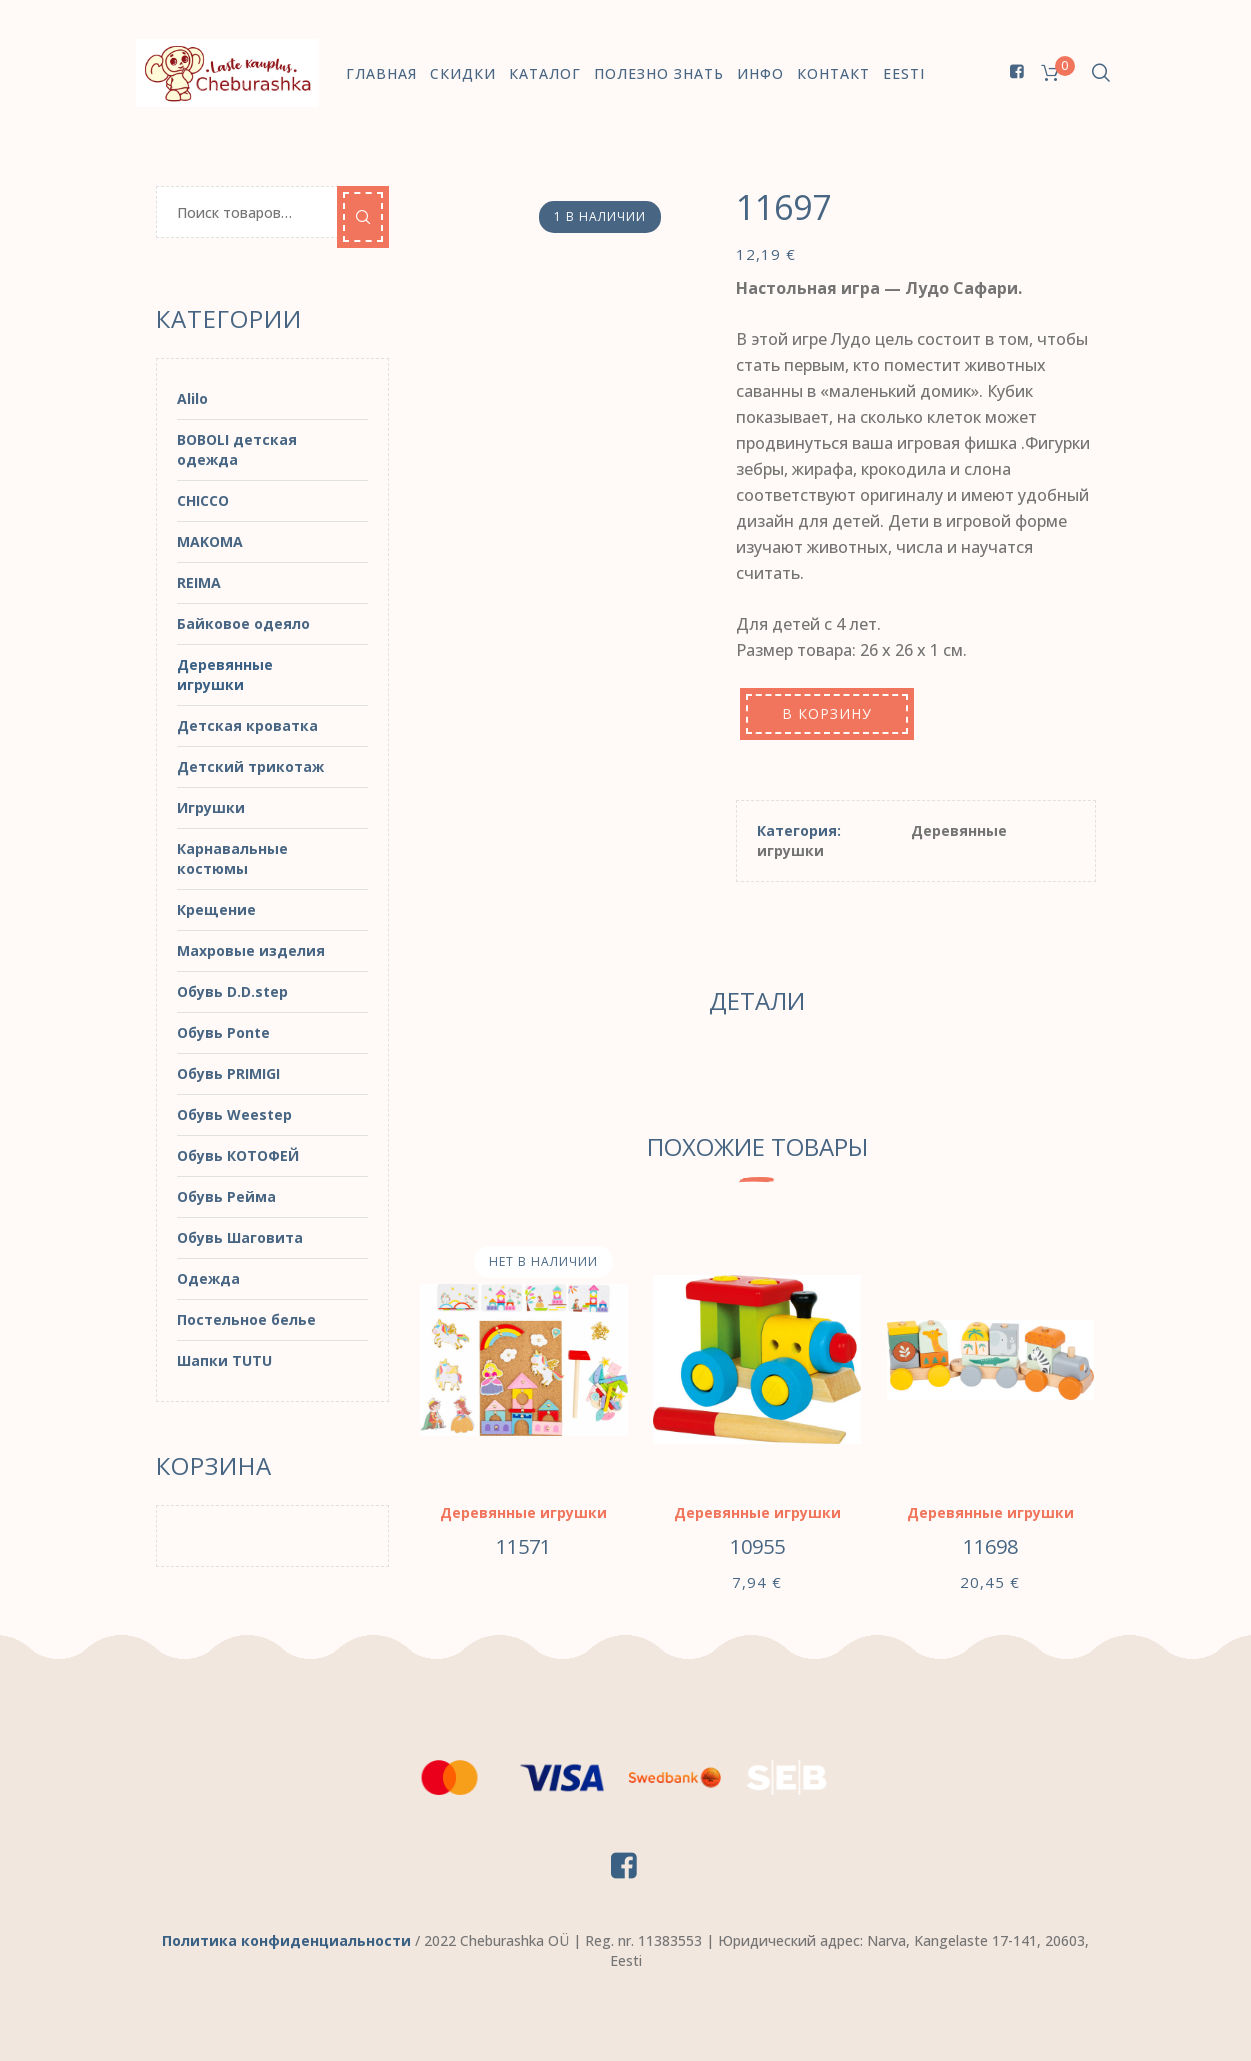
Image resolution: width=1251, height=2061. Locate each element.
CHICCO (203, 500)
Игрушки (211, 807)
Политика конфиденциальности (286, 1940)
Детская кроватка (247, 725)
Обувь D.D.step (232, 991)
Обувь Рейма (226, 1196)
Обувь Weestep (234, 1114)
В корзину (827, 713)
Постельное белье (246, 1319)
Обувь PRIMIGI (228, 1073)
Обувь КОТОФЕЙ (238, 1155)
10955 (757, 1546)
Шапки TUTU (224, 1360)
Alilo (192, 398)
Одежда (208, 1278)
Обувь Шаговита (240, 1237)
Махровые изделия (251, 950)
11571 (523, 1546)
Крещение (216, 909)
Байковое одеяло (243, 623)
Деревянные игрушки (523, 1512)
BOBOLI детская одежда (237, 449)
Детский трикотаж (250, 766)
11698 (990, 1546)
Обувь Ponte (223, 1032)
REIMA (199, 582)
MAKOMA (210, 541)
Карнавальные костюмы (232, 858)
